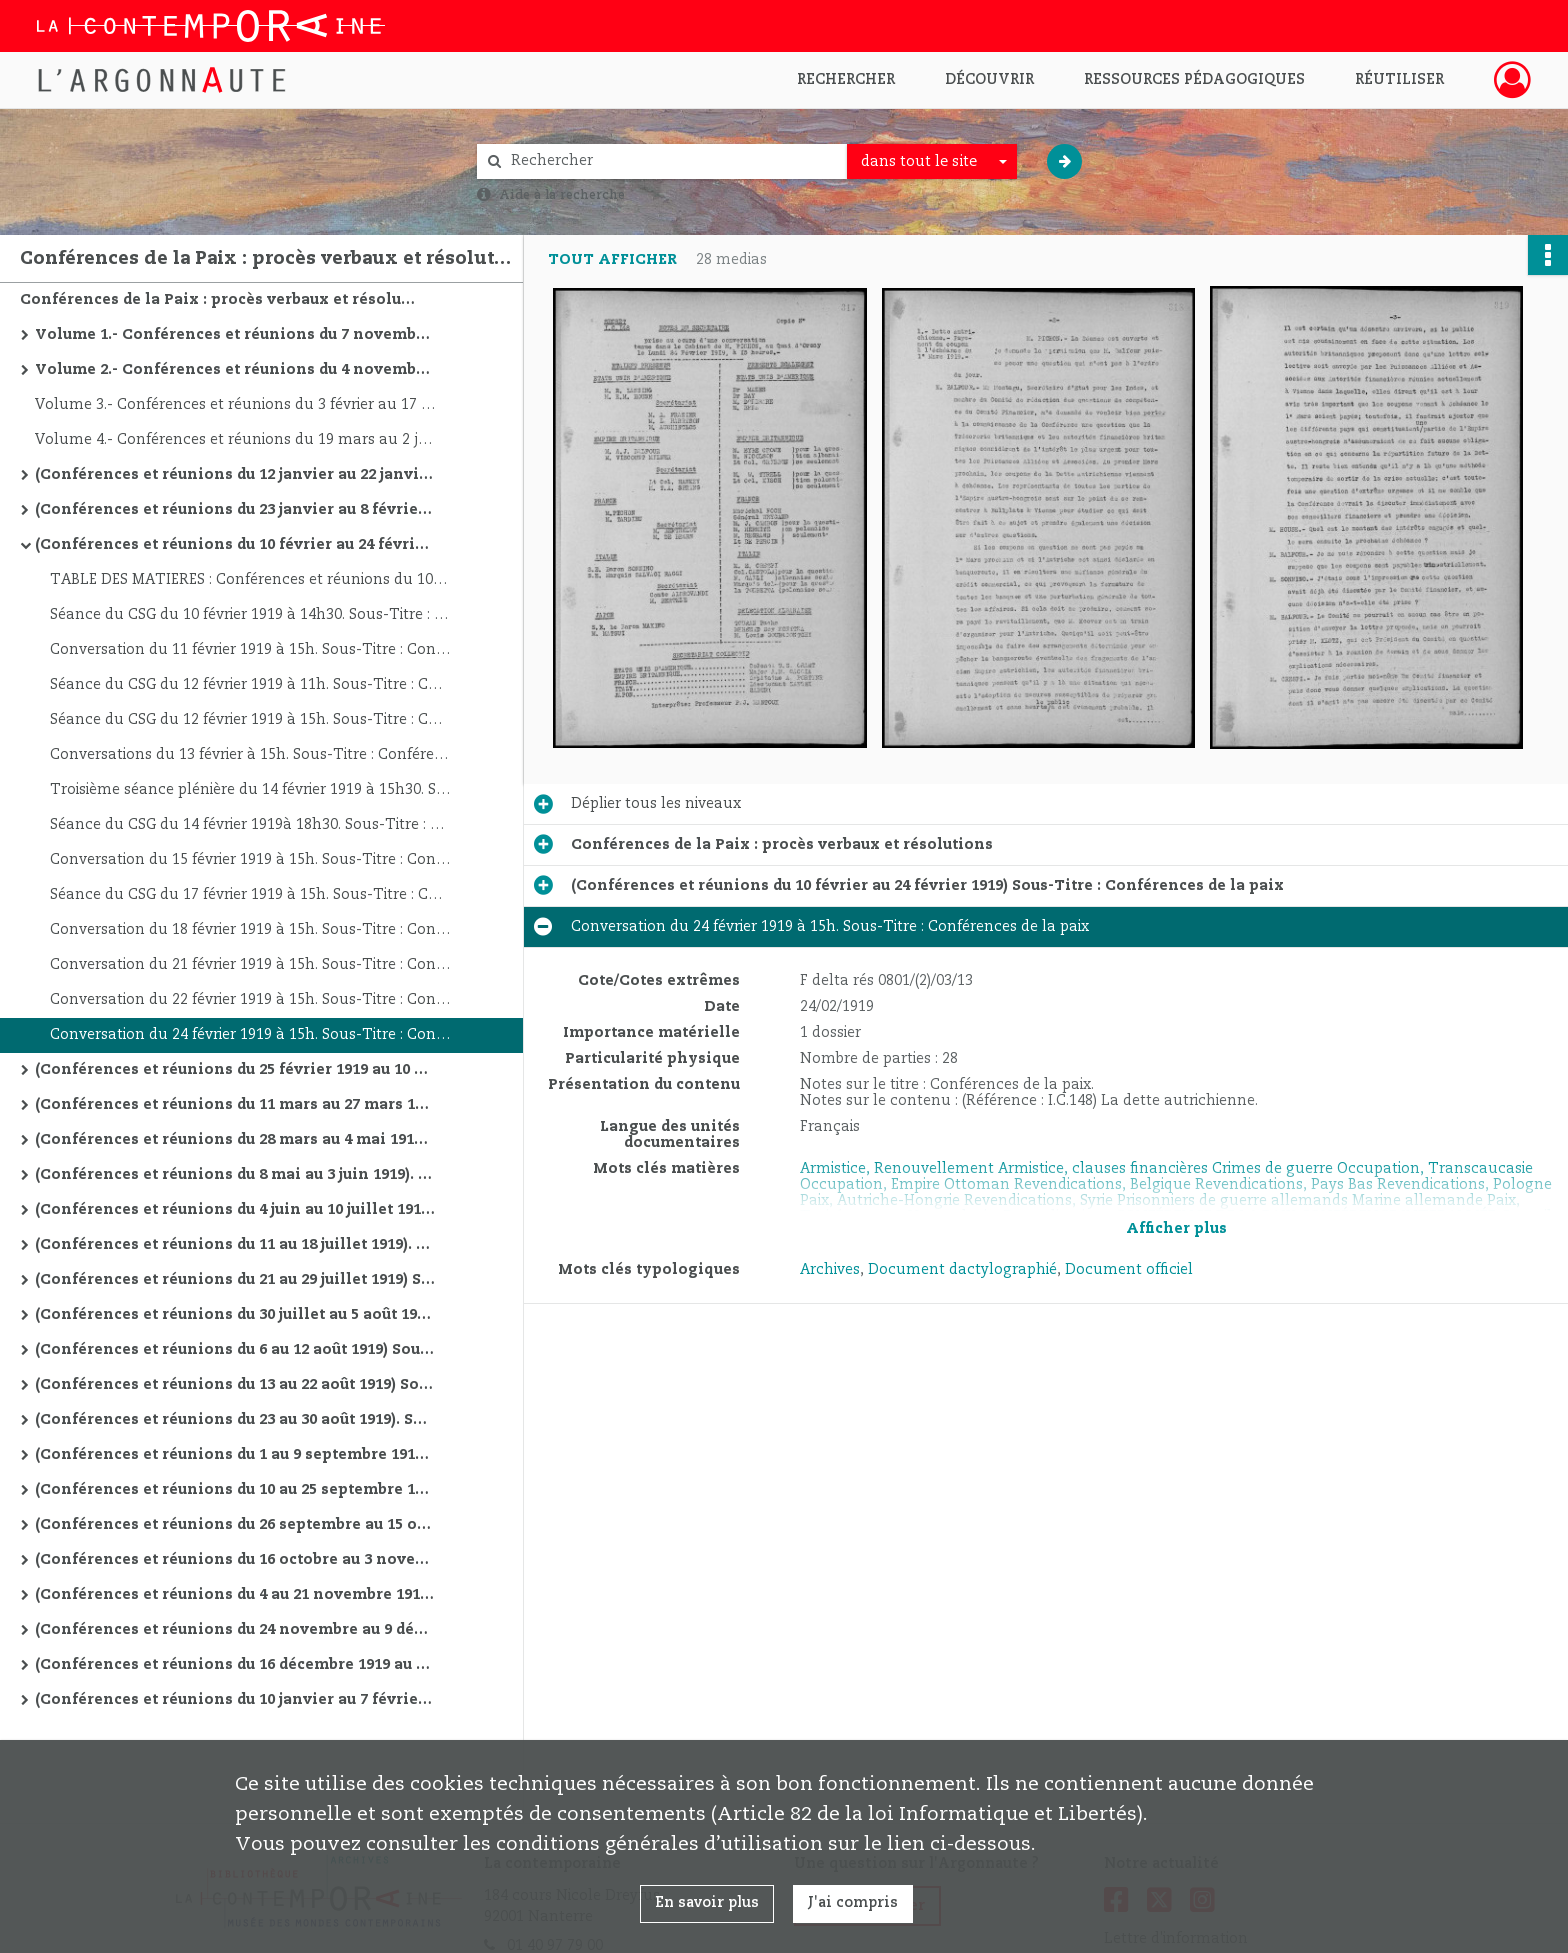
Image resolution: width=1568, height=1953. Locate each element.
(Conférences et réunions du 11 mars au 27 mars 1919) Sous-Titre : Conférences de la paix (235, 1105)
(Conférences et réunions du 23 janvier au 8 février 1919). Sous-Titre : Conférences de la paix (235, 510)
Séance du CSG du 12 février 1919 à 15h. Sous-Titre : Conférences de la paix (250, 720)
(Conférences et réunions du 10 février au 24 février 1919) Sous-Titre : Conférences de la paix (235, 545)
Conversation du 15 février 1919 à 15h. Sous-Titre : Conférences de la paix (250, 860)
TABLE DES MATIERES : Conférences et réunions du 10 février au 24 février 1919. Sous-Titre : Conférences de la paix (250, 580)
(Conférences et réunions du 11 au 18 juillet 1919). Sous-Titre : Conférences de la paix (235, 1245)
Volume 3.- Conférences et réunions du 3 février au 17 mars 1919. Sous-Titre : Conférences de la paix (235, 405)
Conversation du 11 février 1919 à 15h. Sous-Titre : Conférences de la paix (250, 650)
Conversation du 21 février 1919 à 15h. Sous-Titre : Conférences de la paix (250, 965)
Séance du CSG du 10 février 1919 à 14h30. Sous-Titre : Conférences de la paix (250, 615)
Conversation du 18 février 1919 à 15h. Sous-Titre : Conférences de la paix (250, 930)
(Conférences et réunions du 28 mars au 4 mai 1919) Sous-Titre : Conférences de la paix (235, 1140)
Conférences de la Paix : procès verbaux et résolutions (220, 300)
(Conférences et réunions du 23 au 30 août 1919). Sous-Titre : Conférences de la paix (235, 1420)
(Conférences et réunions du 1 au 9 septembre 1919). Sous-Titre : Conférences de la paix (235, 1455)
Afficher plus (1176, 1229)
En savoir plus (707, 1903)
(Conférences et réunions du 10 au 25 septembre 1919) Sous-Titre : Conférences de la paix (235, 1490)
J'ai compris (853, 1903)
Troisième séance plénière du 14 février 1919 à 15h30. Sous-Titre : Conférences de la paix (250, 790)
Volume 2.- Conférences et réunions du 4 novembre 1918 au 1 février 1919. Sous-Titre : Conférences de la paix (235, 370)
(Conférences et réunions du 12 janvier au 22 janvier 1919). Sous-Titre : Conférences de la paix (235, 475)
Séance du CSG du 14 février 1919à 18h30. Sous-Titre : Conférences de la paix (250, 825)
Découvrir (989, 80)
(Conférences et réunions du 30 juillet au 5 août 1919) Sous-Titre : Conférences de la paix (235, 1315)
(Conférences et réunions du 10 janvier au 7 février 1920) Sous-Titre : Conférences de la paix (235, 1700)
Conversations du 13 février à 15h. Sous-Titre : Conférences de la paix (250, 755)
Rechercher (846, 80)
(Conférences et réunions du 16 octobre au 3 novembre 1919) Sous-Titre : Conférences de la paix (235, 1560)
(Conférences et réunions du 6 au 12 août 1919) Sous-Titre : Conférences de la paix (235, 1350)
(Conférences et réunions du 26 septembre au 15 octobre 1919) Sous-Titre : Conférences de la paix (235, 1525)
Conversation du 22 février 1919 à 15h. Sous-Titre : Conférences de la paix (250, 1000)
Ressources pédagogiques (1194, 80)
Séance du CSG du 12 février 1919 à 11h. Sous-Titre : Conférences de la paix (250, 685)
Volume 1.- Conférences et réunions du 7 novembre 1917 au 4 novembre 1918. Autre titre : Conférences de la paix (235, 335)
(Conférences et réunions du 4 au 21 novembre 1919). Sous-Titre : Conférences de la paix (235, 1595)
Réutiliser (1399, 80)
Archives (830, 1270)
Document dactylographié (962, 1270)
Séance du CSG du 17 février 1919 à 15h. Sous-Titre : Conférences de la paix (250, 895)
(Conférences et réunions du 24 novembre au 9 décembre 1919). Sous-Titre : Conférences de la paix (235, 1630)
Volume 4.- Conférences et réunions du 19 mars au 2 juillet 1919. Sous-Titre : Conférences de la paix (235, 440)
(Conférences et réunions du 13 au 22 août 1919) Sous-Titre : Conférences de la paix (235, 1385)
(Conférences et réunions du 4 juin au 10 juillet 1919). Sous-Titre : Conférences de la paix (235, 1210)
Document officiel (1129, 1270)
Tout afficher (612, 260)
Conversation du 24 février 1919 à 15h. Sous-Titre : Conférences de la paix (250, 1035)
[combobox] (932, 162)
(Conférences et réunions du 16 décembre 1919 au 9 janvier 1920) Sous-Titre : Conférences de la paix (235, 1665)
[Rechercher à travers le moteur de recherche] (672, 161)
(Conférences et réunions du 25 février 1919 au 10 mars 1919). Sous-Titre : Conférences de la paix (235, 1070)
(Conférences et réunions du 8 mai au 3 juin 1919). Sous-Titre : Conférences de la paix (235, 1175)
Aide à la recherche (562, 195)
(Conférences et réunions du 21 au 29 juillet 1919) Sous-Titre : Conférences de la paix (235, 1280)
